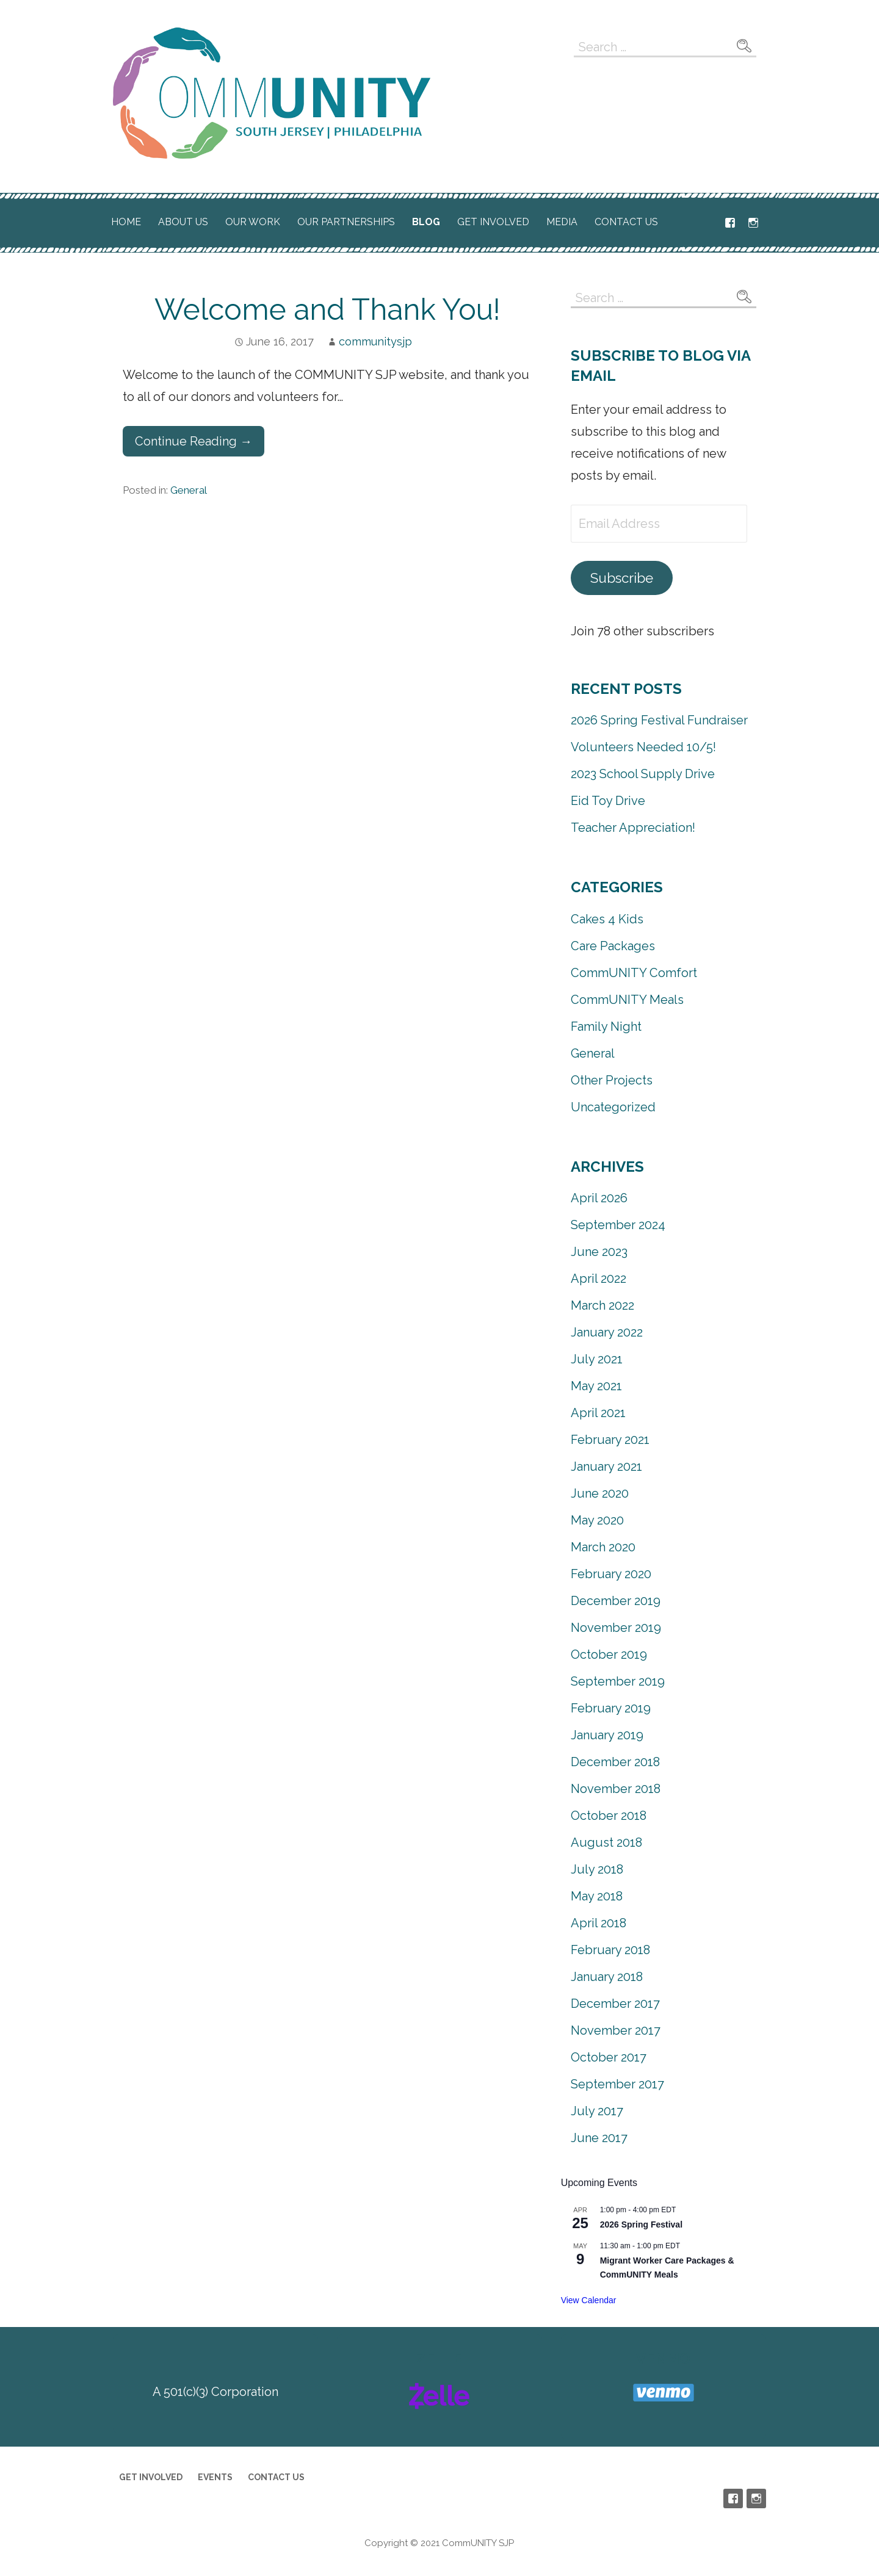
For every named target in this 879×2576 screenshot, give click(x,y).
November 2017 (615, 2030)
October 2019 (609, 1654)
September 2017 (617, 2084)
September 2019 (618, 1681)
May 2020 (597, 1520)
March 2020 (603, 1547)
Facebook (730, 223)
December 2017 (615, 2003)
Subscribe (621, 578)
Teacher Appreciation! (633, 827)
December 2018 (615, 1762)
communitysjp (375, 341)
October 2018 (608, 1815)
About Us (183, 222)
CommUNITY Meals (627, 999)
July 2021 (597, 1359)
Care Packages (613, 946)
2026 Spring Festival (641, 2224)
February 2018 (610, 1950)
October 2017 (608, 2057)
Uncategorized (613, 1107)
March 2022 (602, 1305)
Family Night (606, 1026)
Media (561, 222)
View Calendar (589, 2300)
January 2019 (607, 1735)
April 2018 (598, 1923)
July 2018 (597, 1869)
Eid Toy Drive (608, 800)
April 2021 (598, 1412)
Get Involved (493, 222)
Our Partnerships (346, 222)
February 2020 (611, 1574)
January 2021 (606, 1466)
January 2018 (607, 1976)
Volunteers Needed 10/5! (643, 747)
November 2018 (615, 1788)
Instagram (753, 223)
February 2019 (611, 1708)
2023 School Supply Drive (643, 774)
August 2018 (606, 1842)
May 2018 (597, 1896)
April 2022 (598, 1278)
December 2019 (615, 1600)
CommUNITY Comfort (634, 972)
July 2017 (597, 2111)
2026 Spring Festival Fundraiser (659, 720)
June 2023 (599, 1251)
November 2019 (616, 1627)
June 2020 (600, 1493)
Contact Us (626, 222)
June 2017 (599, 2137)
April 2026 (599, 1198)
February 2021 (610, 1439)
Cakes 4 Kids (607, 919)
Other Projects (612, 1080)
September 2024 (618, 1225)
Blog (426, 222)
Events (215, 2477)
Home (126, 222)
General (188, 490)
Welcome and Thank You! (327, 309)
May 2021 (596, 1386)
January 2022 (607, 1332)
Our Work (252, 222)
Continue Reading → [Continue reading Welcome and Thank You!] (193, 441)
